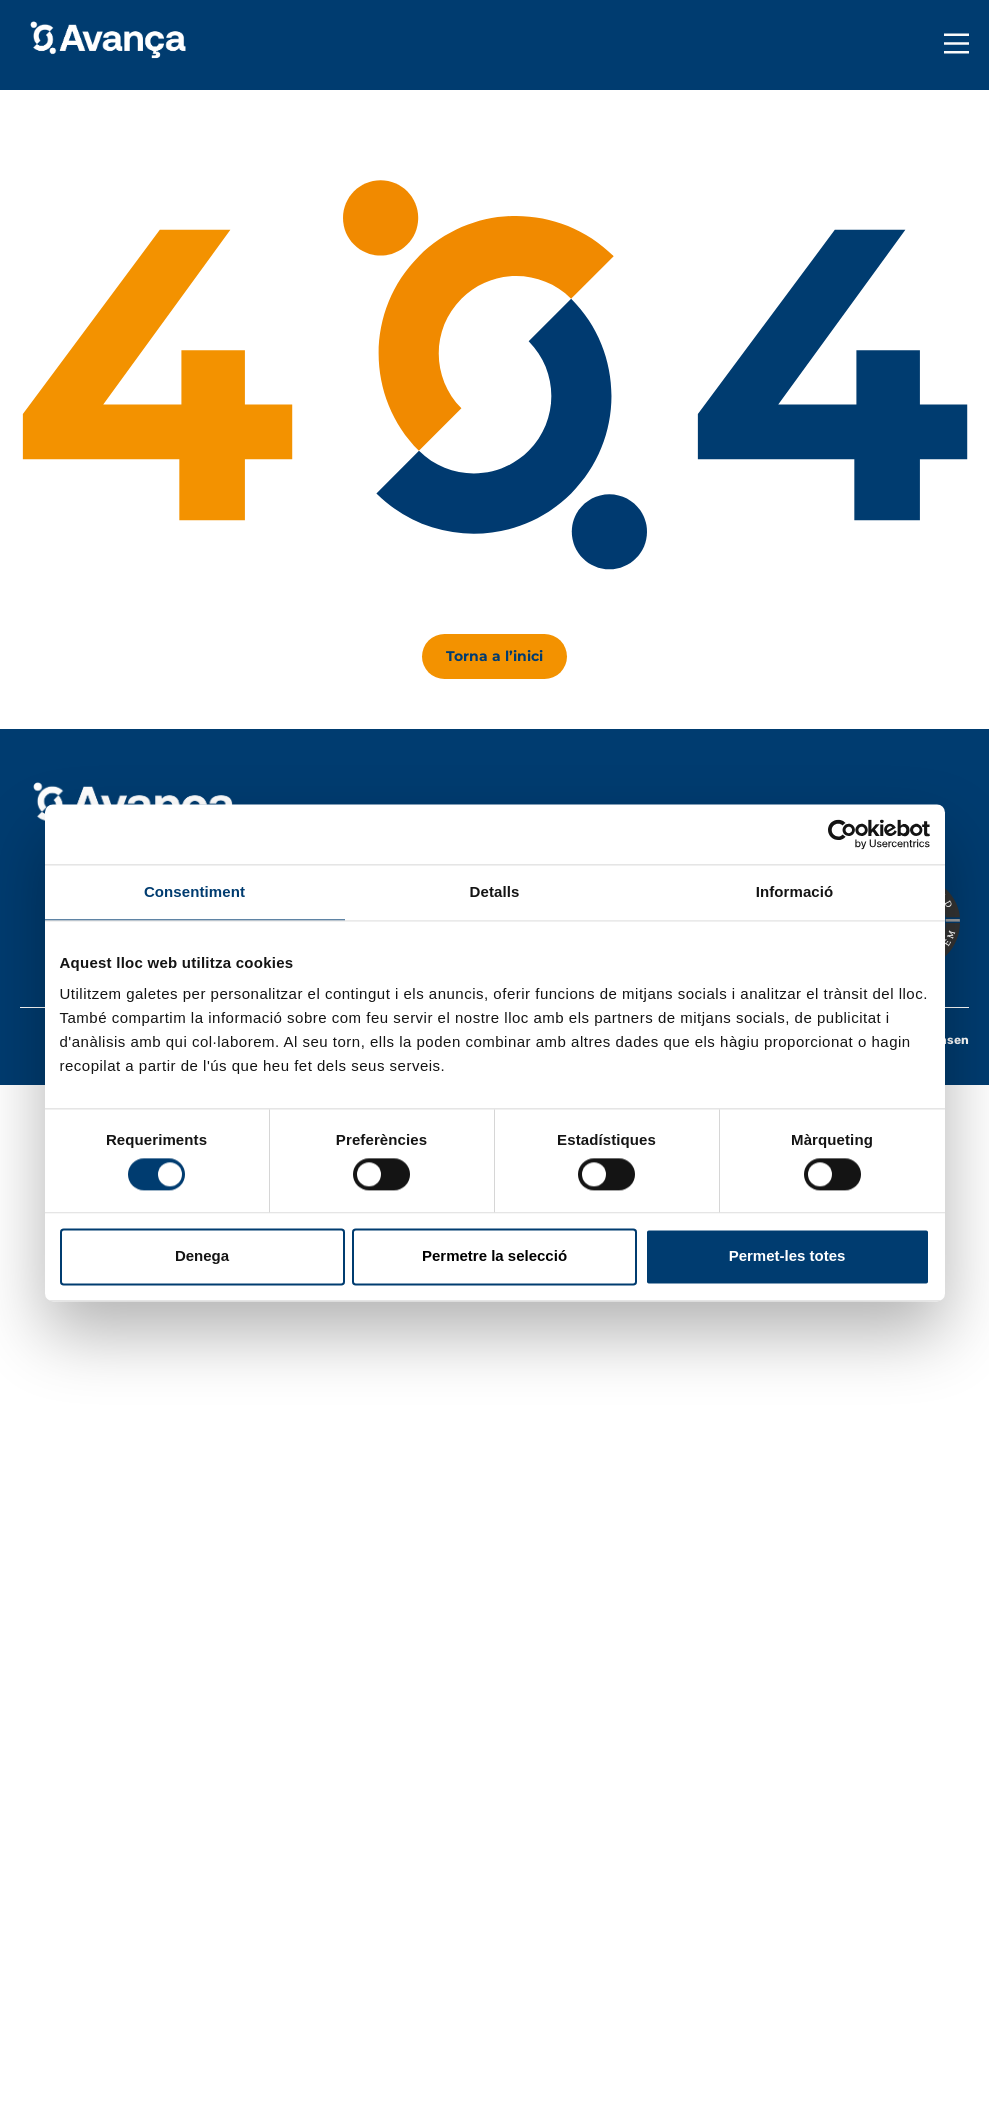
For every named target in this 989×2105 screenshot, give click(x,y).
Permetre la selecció (494, 1256)
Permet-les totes (787, 1256)
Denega (202, 1256)
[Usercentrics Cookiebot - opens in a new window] (842, 834)
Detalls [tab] (495, 891)
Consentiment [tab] (194, 891)
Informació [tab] (795, 891)
